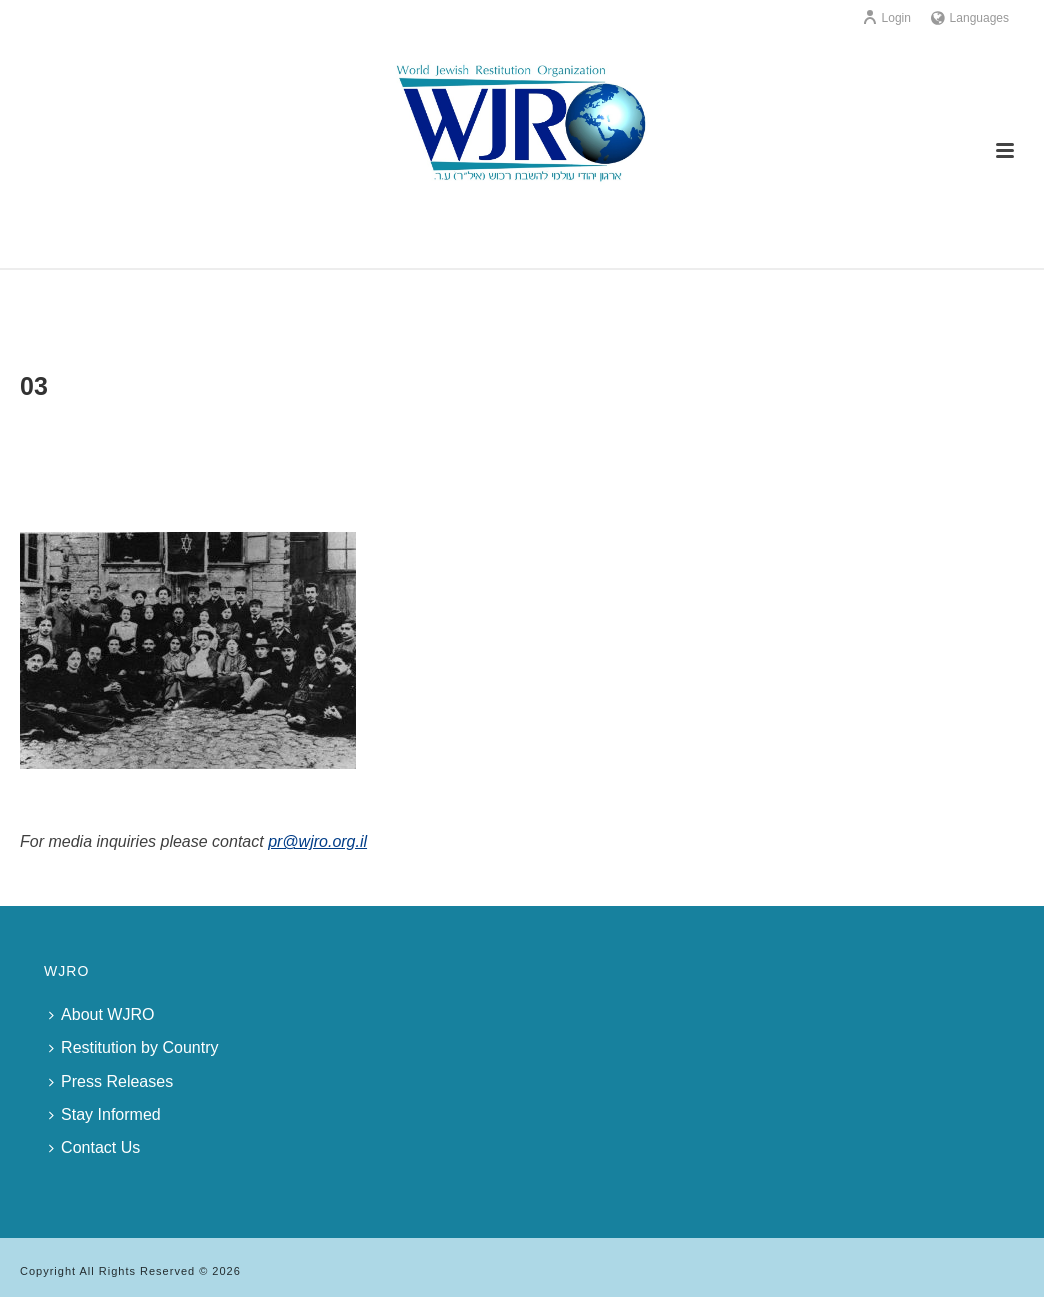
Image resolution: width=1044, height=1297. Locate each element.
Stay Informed (105, 1114)
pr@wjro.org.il (317, 841)
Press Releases (111, 1081)
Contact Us (94, 1147)
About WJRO (101, 1014)
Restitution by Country (133, 1047)
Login (886, 18)
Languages (970, 18)
